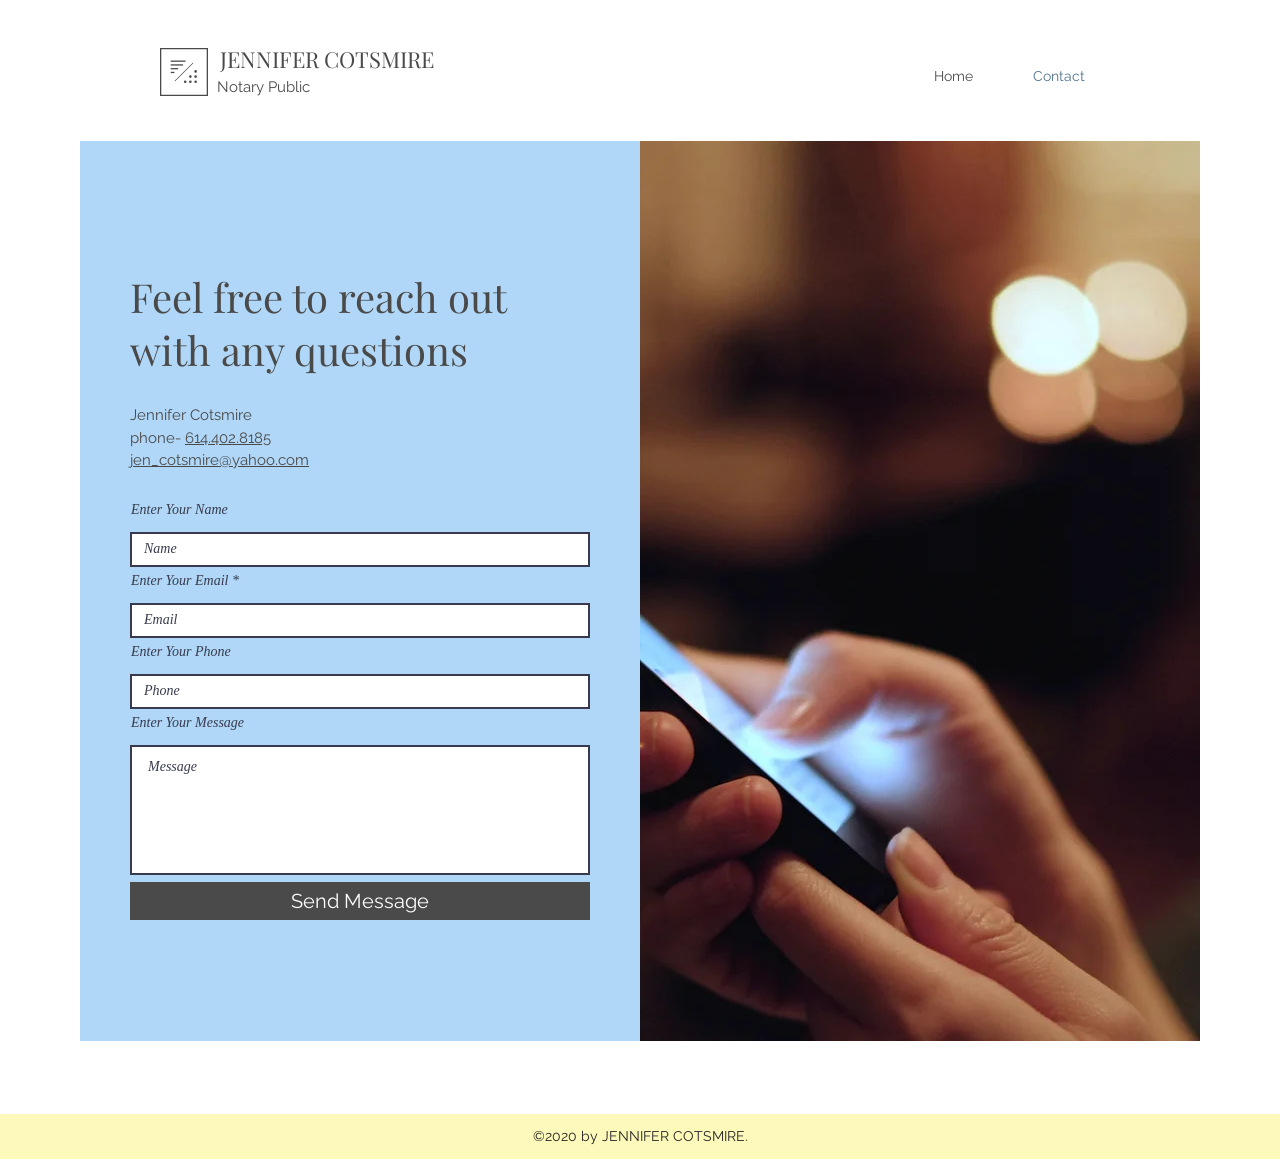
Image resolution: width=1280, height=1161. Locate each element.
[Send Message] (360, 901)
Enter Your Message (187, 723)
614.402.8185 (228, 438)
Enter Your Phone (181, 652)
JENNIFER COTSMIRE (327, 59)
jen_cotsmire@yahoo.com (219, 460)
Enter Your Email (180, 581)
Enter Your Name (179, 510)
